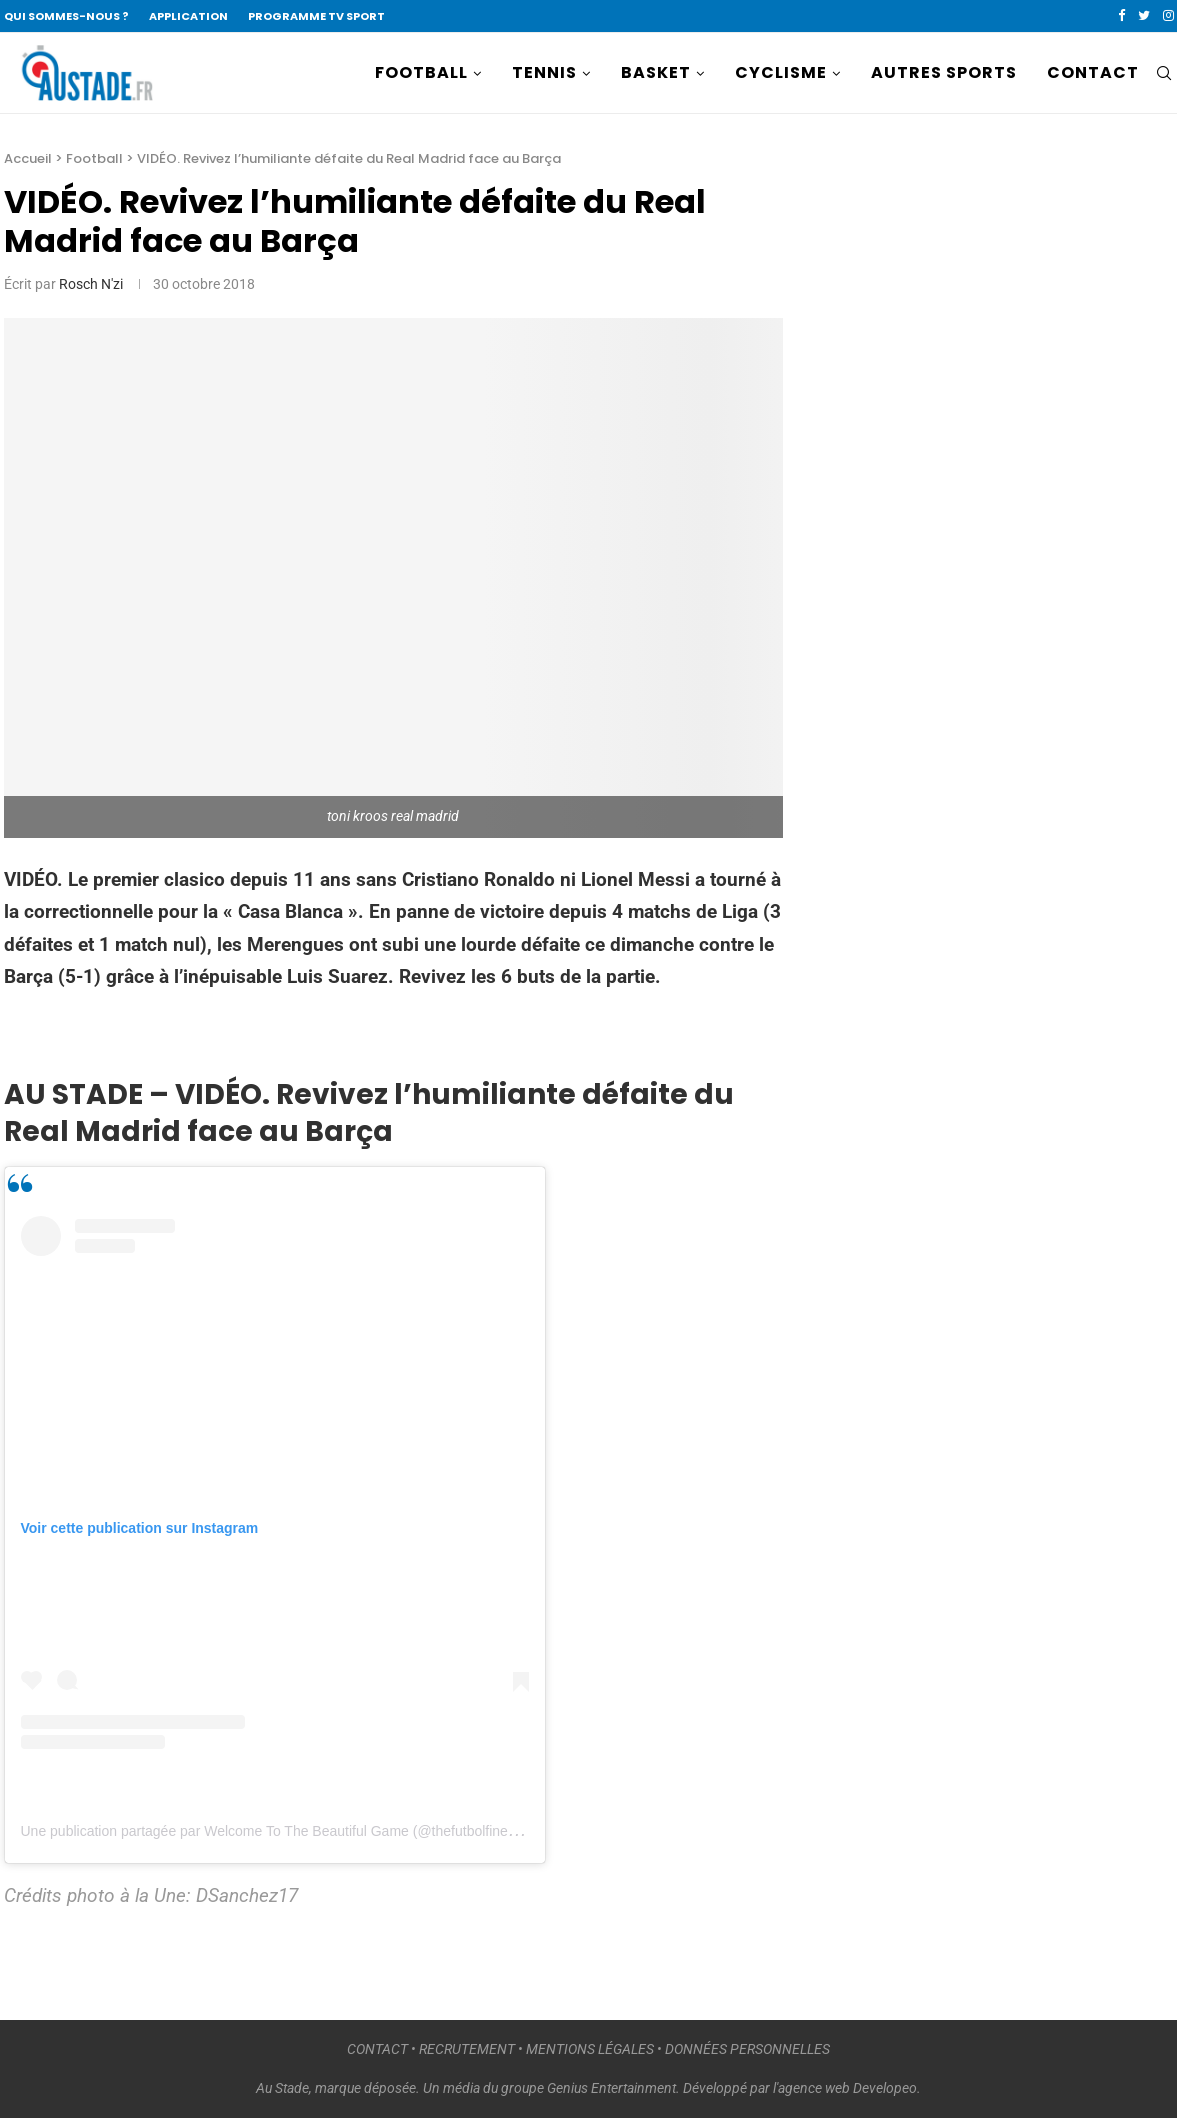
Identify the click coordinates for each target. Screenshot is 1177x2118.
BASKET (656, 72)
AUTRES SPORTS (944, 72)
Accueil (28, 158)
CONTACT (1093, 72)
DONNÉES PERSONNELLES (747, 2049)
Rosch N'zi (91, 284)
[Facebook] (1121, 16)
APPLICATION (188, 16)
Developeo (885, 2088)
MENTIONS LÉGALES (590, 2049)
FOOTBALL (421, 72)
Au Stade (282, 2088)
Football (94, 158)
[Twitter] (1144, 16)
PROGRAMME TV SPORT (316, 16)
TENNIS (544, 72)
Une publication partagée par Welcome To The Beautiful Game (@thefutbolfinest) (272, 1831)
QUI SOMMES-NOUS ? (66, 16)
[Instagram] (1168, 16)
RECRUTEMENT (467, 2049)
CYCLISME (781, 72)
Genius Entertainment (611, 2088)
